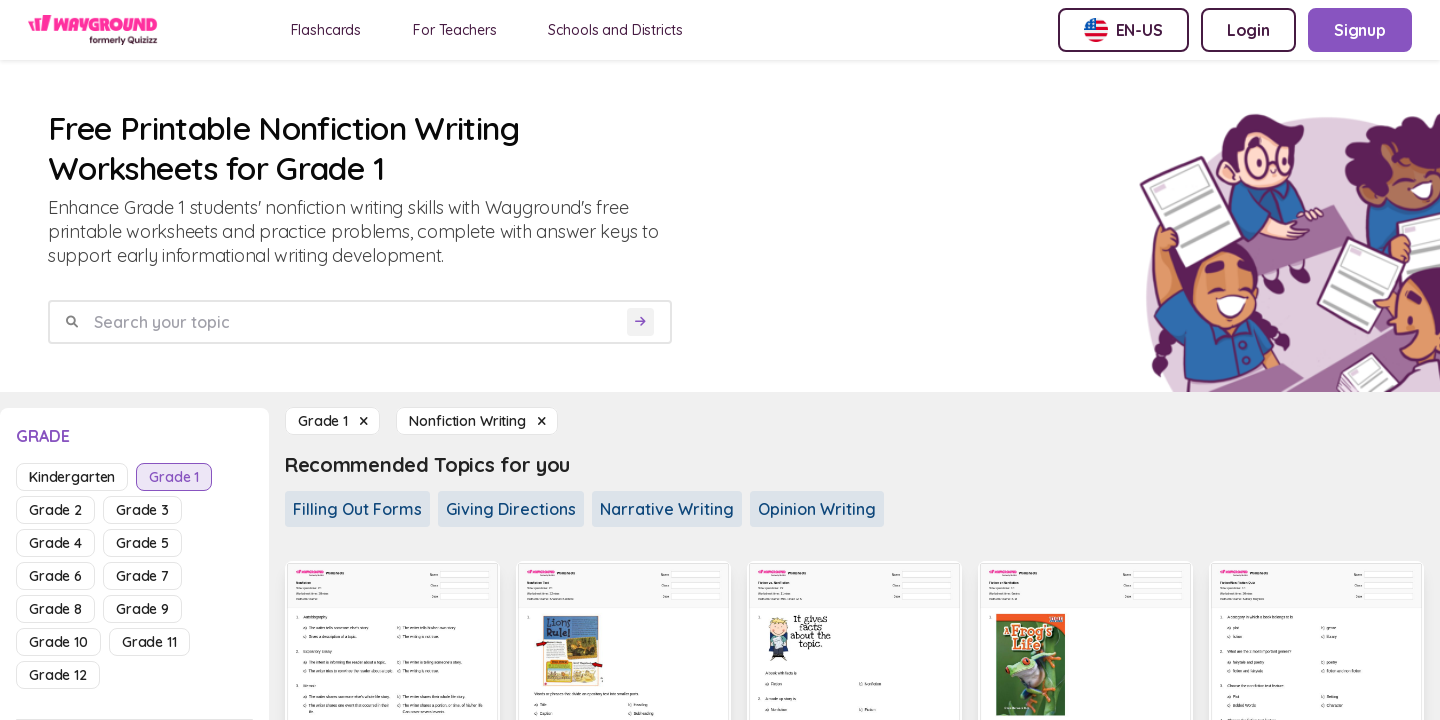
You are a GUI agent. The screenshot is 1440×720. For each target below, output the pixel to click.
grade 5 (142, 543)
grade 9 (142, 609)
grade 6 (55, 576)
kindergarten (72, 477)
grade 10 (58, 642)
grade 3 (142, 510)
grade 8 (55, 609)
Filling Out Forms (357, 509)
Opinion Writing (817, 509)
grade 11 (149, 642)
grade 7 (142, 576)
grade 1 (174, 477)
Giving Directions (511, 509)
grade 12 (58, 675)
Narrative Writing (667, 509)
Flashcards (326, 30)
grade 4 (55, 543)
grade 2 (55, 510)
